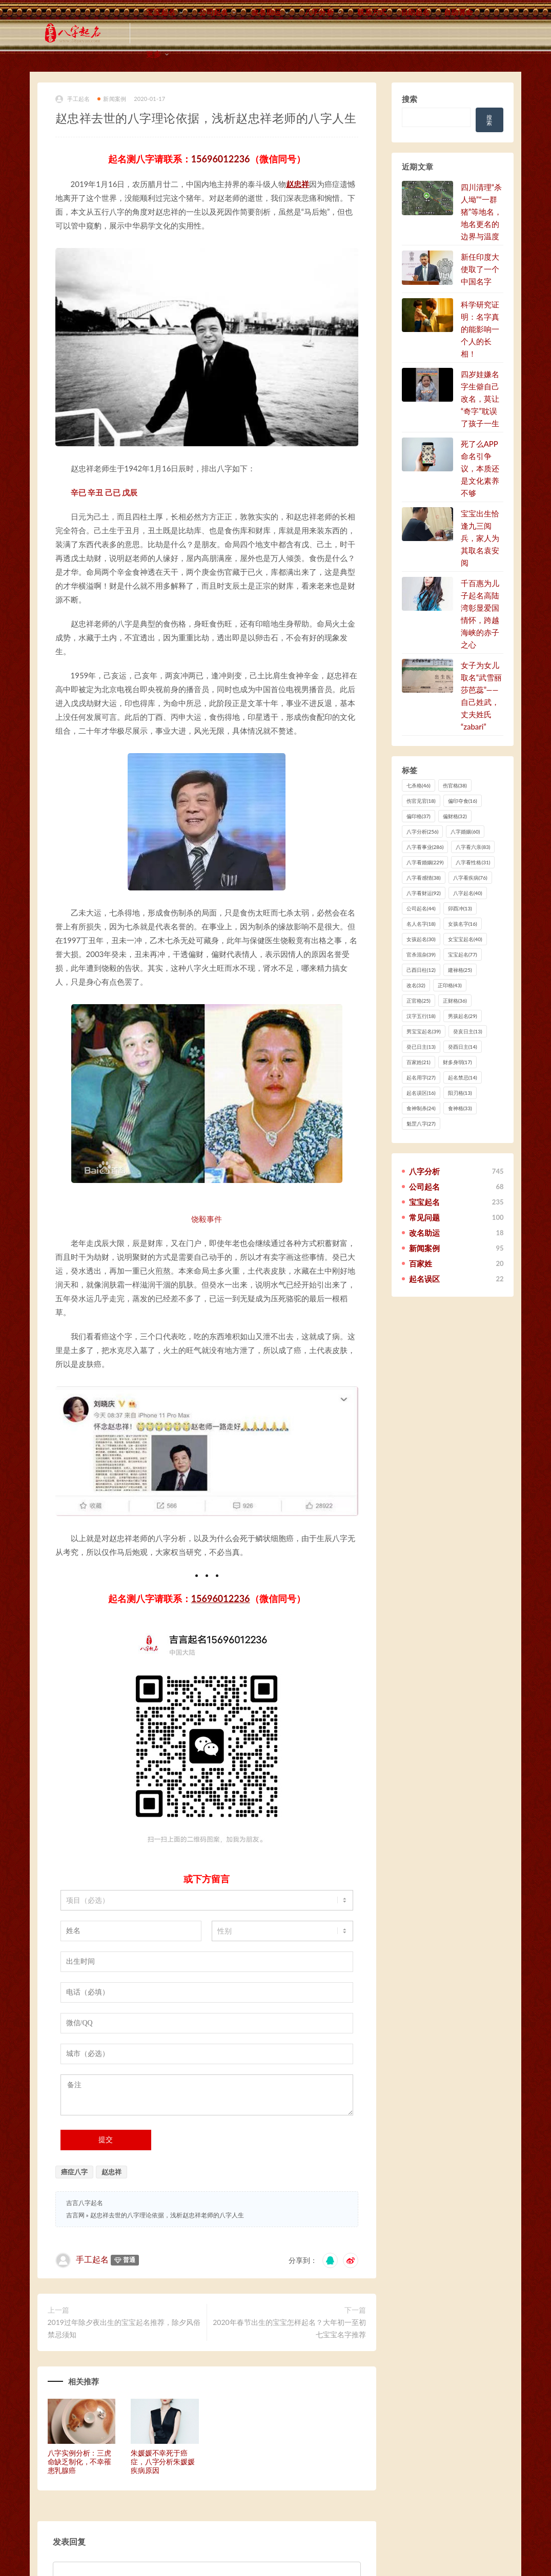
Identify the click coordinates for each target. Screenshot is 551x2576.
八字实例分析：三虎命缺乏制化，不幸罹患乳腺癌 (79, 2461)
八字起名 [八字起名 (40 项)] (467, 893)
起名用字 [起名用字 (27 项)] (421, 1077)
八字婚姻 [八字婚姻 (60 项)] (465, 831)
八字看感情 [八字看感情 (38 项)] (423, 878)
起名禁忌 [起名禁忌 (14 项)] (462, 1077)
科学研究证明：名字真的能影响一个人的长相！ (480, 329)
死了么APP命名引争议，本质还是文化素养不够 (480, 468)
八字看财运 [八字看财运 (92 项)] (423, 893)
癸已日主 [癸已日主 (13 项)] (421, 1047)
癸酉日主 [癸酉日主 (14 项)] (462, 1047)
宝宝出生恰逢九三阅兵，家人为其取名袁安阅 (480, 538)
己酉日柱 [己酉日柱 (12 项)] (421, 970)
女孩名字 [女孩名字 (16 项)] (462, 924)
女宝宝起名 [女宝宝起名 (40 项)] (465, 939)
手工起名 (72, 99)
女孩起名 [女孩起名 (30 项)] (421, 939)
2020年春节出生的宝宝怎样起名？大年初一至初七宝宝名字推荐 (289, 2328)
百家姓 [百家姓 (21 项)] (418, 1062)
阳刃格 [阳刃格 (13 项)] (460, 1093)
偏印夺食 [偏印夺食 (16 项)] (462, 801)
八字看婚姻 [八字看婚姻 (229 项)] (425, 862)
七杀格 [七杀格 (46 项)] (418, 785)
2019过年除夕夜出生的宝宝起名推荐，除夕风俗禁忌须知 (124, 2328)
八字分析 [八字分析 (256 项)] (422, 831)
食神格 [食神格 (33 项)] (460, 1108)
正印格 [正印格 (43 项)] (450, 985)
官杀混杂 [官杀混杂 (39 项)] (421, 954)
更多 (153, 54)
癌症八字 (74, 2172)
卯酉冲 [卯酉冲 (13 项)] (460, 908)
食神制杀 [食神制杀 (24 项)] (421, 1108)
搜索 (409, 98)
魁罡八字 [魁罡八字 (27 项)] (421, 1123)
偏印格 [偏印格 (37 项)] (418, 816)
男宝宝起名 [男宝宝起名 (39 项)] (423, 1031)
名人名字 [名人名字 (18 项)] (421, 924)
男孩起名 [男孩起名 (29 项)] (462, 1016)
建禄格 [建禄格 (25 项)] (460, 970)
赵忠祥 (297, 184)
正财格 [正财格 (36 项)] (455, 1001)
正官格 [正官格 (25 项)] (418, 1001)
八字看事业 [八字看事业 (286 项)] (425, 847)
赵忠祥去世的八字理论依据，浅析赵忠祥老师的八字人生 (167, 2215)
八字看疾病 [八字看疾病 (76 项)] (470, 878)
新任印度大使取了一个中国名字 (480, 269)
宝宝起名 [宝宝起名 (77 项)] (462, 954)
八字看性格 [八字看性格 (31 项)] (473, 862)
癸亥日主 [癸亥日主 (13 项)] (467, 1031)
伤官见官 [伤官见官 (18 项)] (421, 801)
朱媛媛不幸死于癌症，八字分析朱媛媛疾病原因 (162, 2461)
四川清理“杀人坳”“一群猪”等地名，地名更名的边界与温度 (481, 211)
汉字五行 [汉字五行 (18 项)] (421, 1016)
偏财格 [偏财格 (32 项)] (455, 816)
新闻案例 (111, 98)
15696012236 (220, 158)
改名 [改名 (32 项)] (415, 985)
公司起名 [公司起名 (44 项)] (421, 908)
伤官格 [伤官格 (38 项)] (455, 785)
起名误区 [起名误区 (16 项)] (421, 1093)
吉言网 (75, 2215)
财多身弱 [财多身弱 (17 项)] (457, 1062)
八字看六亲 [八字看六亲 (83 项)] (473, 847)
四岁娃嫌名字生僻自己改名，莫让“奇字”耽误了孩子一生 (480, 398)
